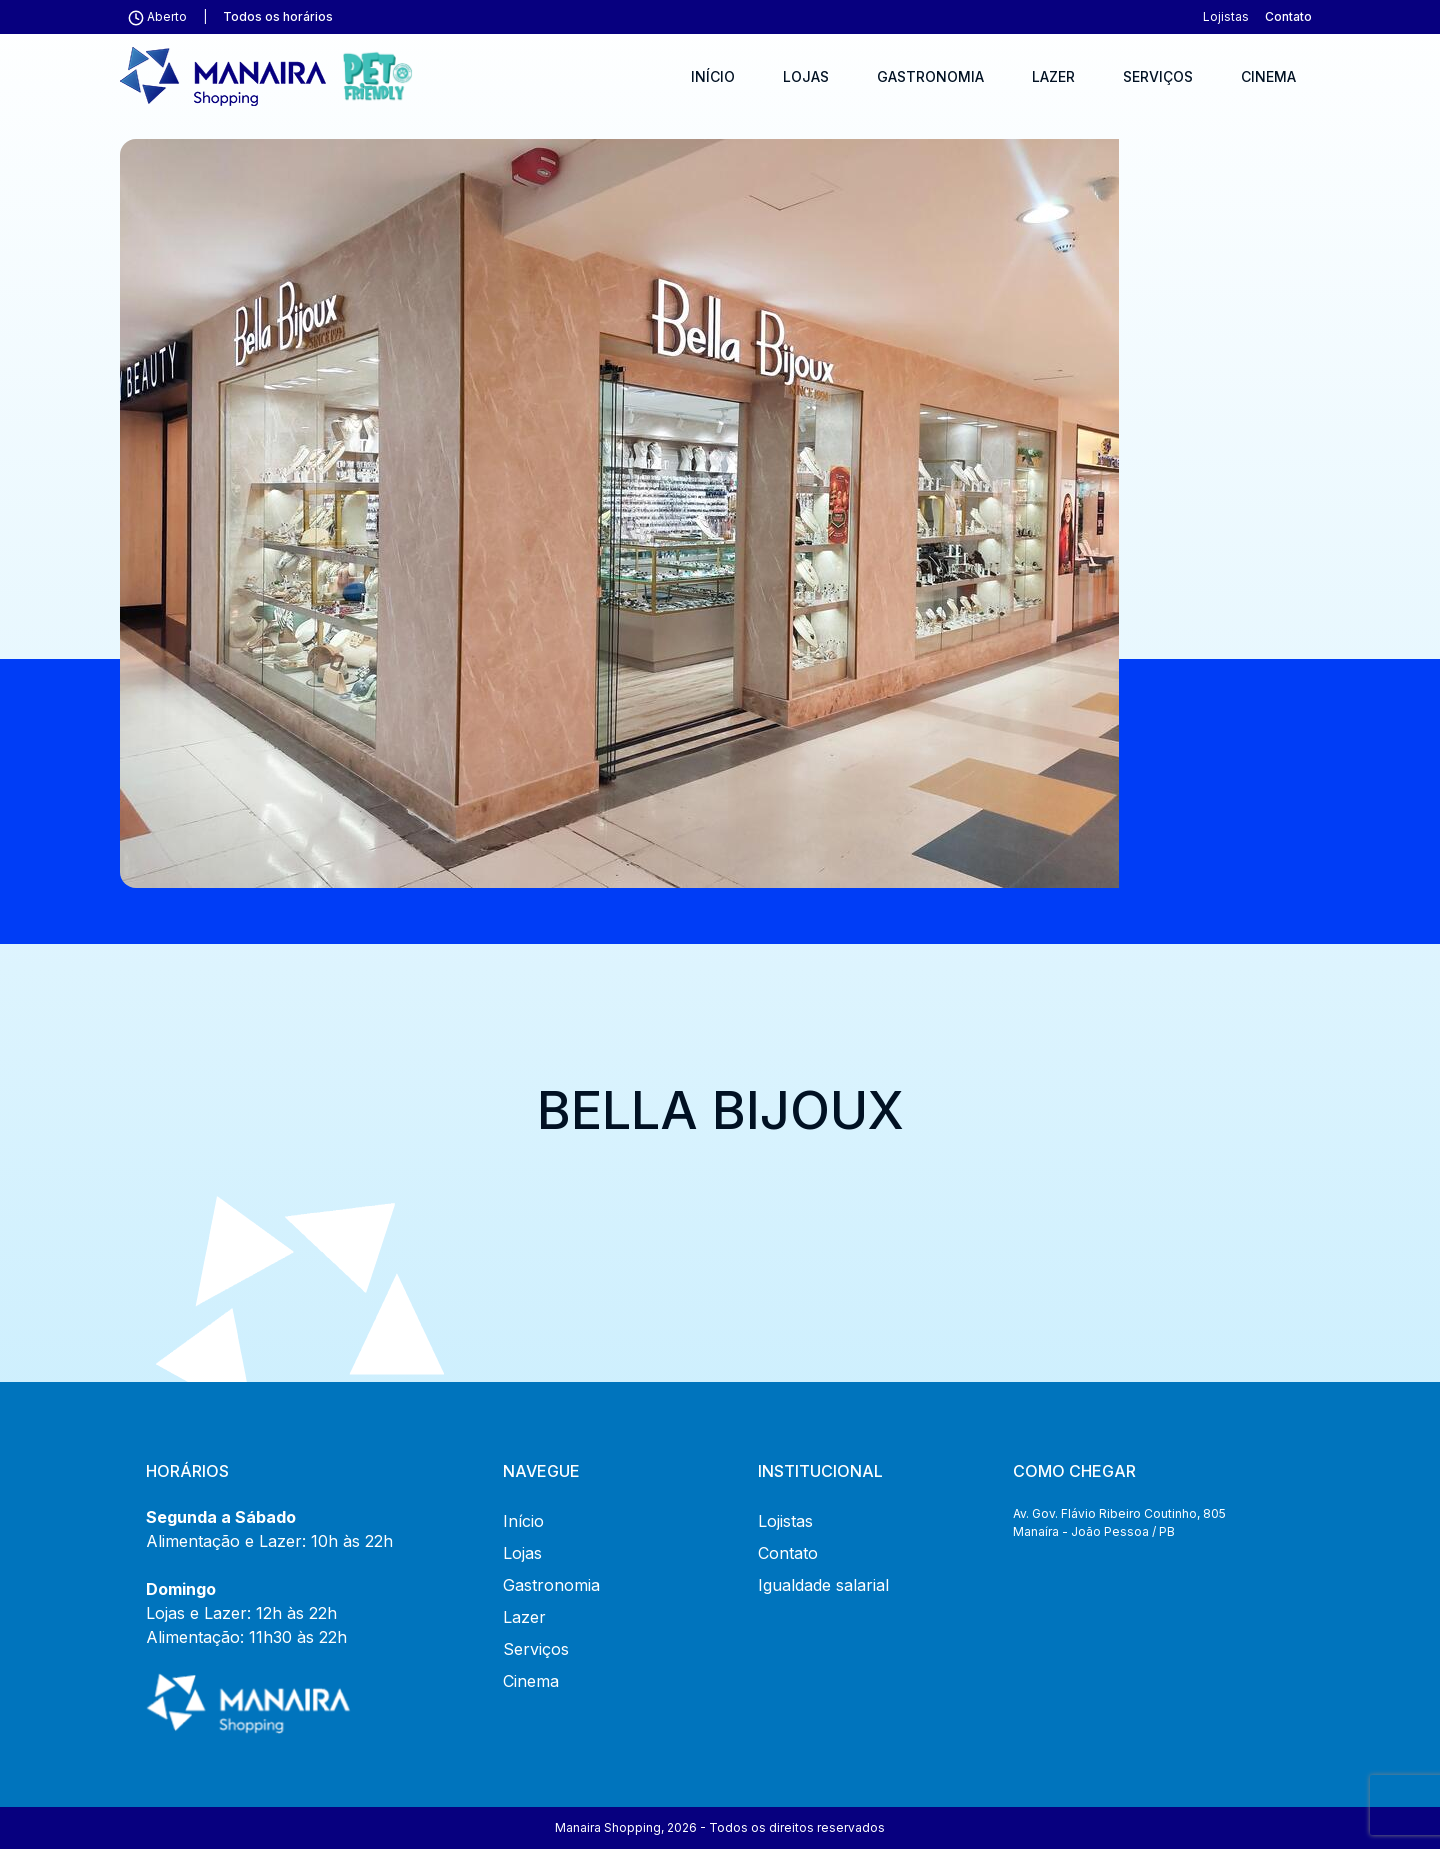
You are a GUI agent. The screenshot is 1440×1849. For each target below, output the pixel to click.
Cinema (1268, 76)
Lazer (1053, 76)
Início (713, 76)
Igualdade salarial (823, 1585)
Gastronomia (930, 76)
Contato (1288, 16)
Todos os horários (278, 16)
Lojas (806, 76)
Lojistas (1226, 16)
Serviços (1158, 76)
